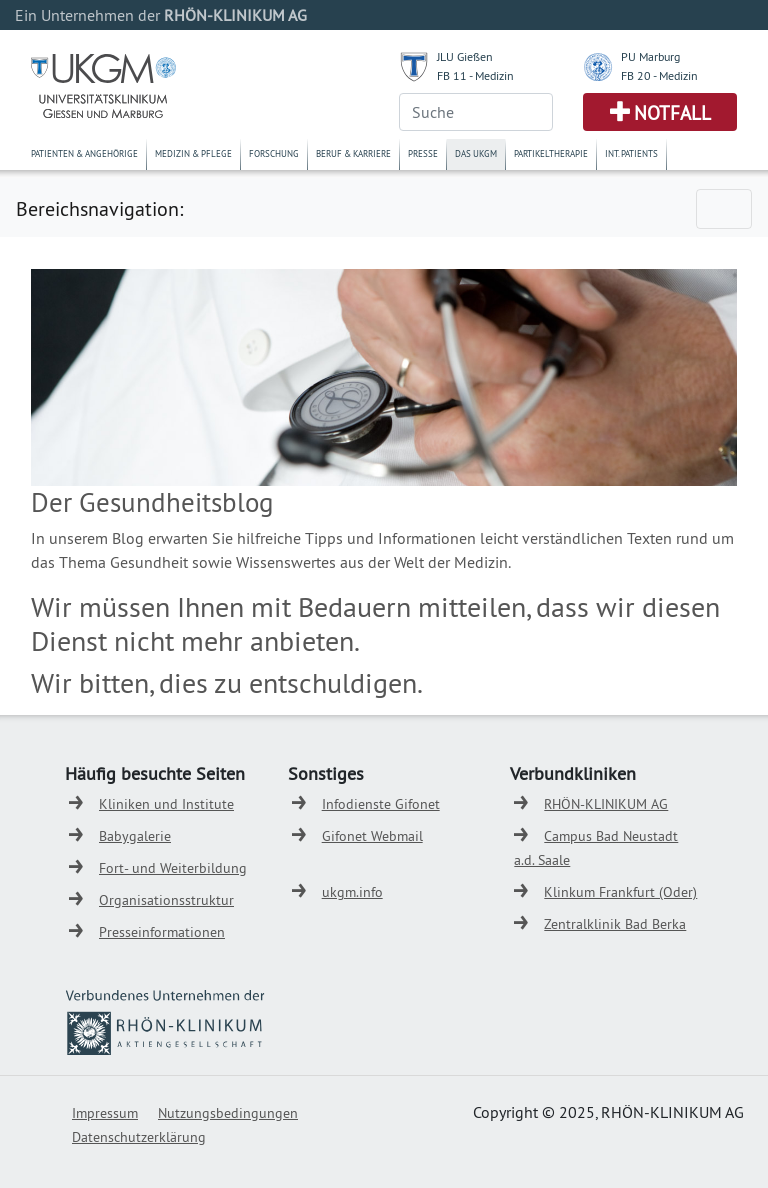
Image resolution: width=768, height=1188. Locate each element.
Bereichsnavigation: (99, 208)
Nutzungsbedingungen (228, 1113)
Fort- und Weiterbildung (173, 868)
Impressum (105, 1113)
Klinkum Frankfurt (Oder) (620, 892)
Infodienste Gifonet (381, 804)
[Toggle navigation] (724, 209)
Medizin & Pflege (193, 153)
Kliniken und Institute (166, 804)
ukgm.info (352, 892)
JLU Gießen (465, 56)
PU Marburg (650, 56)
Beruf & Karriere (353, 153)
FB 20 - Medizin (659, 75)
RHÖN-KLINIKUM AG (606, 804)
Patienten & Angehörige (84, 153)
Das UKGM (476, 153)
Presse (423, 153)
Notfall (672, 113)
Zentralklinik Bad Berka (615, 924)
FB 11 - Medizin (475, 75)
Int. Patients (631, 153)
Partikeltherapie (551, 153)
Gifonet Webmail (372, 836)
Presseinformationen (162, 932)
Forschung (274, 153)
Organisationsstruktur (166, 900)
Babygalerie (135, 836)
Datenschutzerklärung (139, 1137)
